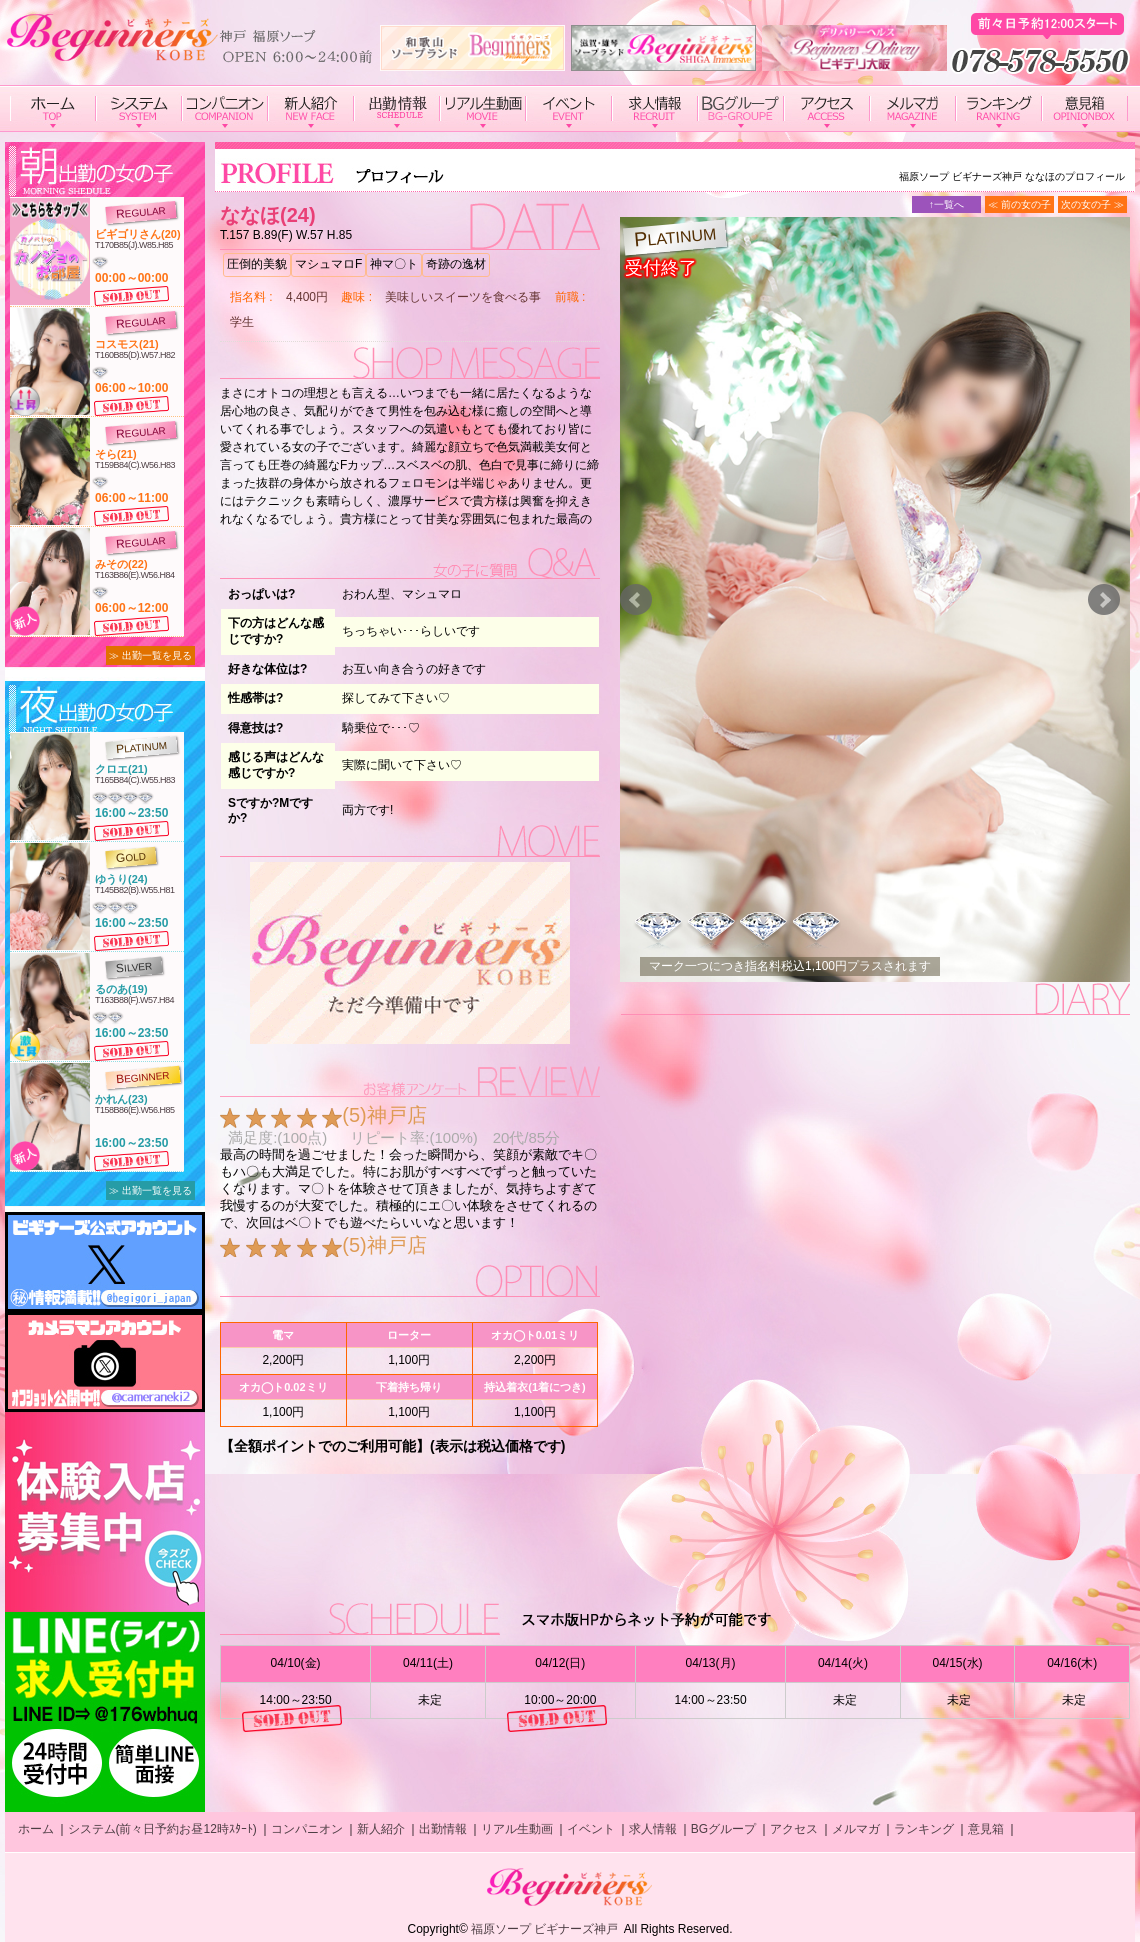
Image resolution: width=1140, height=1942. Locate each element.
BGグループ (723, 1829)
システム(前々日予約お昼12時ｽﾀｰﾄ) (162, 1829)
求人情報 (653, 1829)
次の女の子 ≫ (1092, 204)
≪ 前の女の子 (1019, 204)
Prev (636, 600)
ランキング (924, 1829)
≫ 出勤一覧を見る (150, 655)
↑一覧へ (946, 204)
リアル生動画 (517, 1829)
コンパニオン (307, 1829)
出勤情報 (443, 1829)
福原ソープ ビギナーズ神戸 (544, 1929)
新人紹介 (381, 1829)
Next (1104, 600)
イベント (591, 1829)
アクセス (794, 1829)
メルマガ (856, 1829)
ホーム (36, 1829)
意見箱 (986, 1829)
